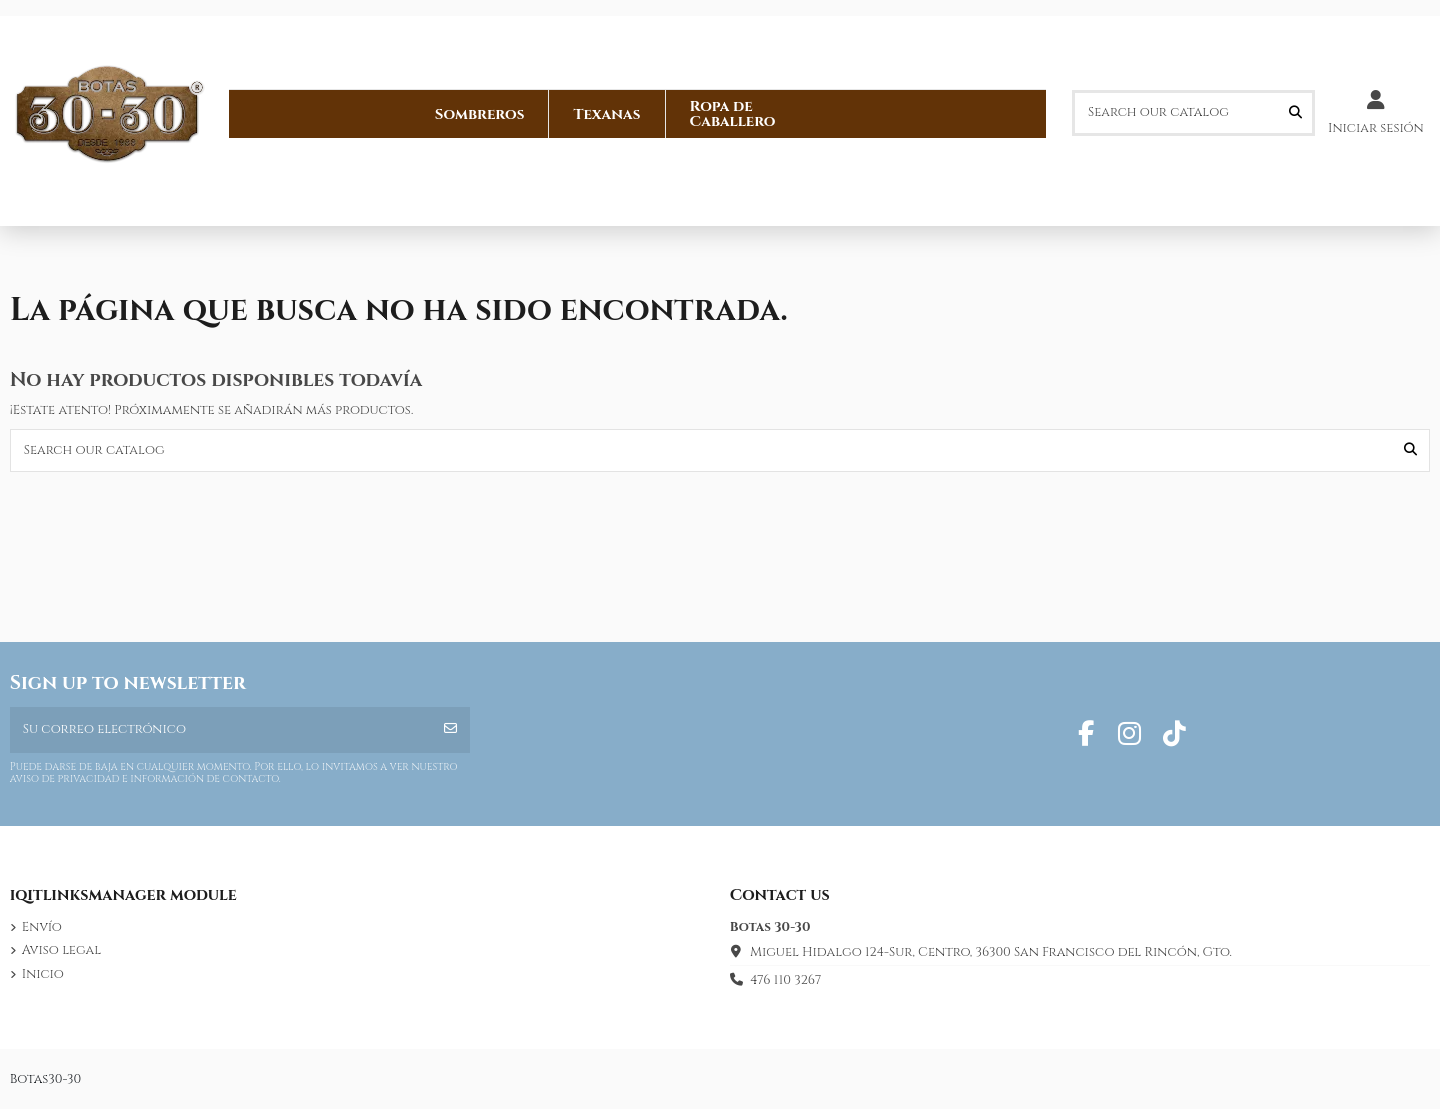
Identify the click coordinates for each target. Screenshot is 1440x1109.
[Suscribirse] (450, 730)
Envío (42, 927)
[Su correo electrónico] (221, 730)
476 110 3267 (785, 980)
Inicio (43, 974)
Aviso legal (61, 950)
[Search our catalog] (1295, 113)
